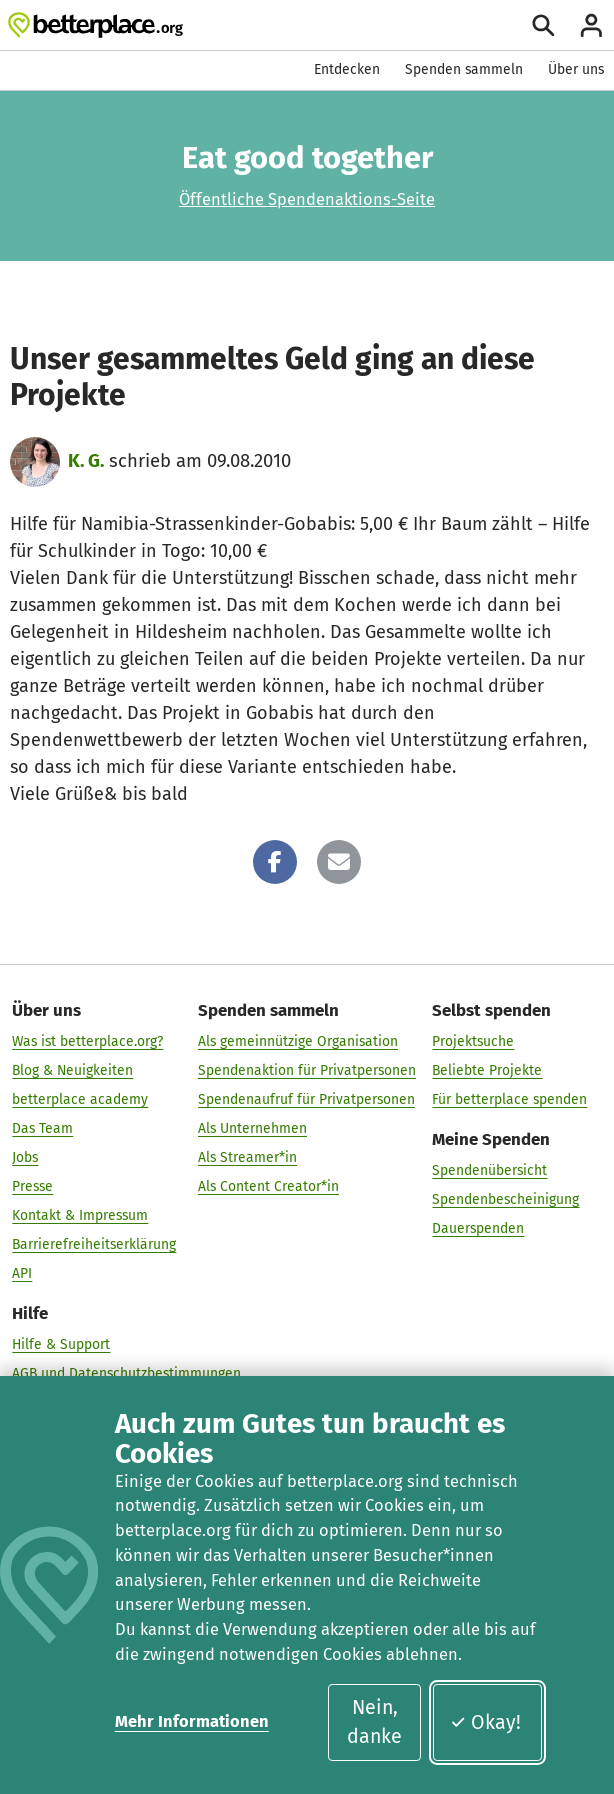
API (22, 1273)
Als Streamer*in (247, 1157)
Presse (32, 1186)
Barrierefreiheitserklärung (94, 1244)
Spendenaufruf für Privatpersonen (306, 1099)
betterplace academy (80, 1099)
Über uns (576, 69)
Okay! (485, 1722)
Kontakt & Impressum (80, 1215)
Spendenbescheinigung (505, 1198)
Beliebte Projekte (487, 1070)
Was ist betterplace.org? (87, 1041)
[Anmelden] (591, 25)
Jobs (25, 1157)
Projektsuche (473, 1041)
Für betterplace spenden (509, 1099)
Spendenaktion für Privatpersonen (307, 1070)
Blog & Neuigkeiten (72, 1070)
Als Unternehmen (252, 1128)
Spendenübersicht (489, 1169)
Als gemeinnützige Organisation (298, 1041)
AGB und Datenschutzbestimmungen (126, 1373)
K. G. (86, 461)
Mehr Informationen (192, 1721)
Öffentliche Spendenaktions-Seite (307, 199)
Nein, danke (374, 1722)
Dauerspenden (478, 1227)
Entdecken (347, 69)
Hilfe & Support (61, 1344)
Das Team (42, 1128)
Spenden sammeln (464, 69)
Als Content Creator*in (268, 1186)
